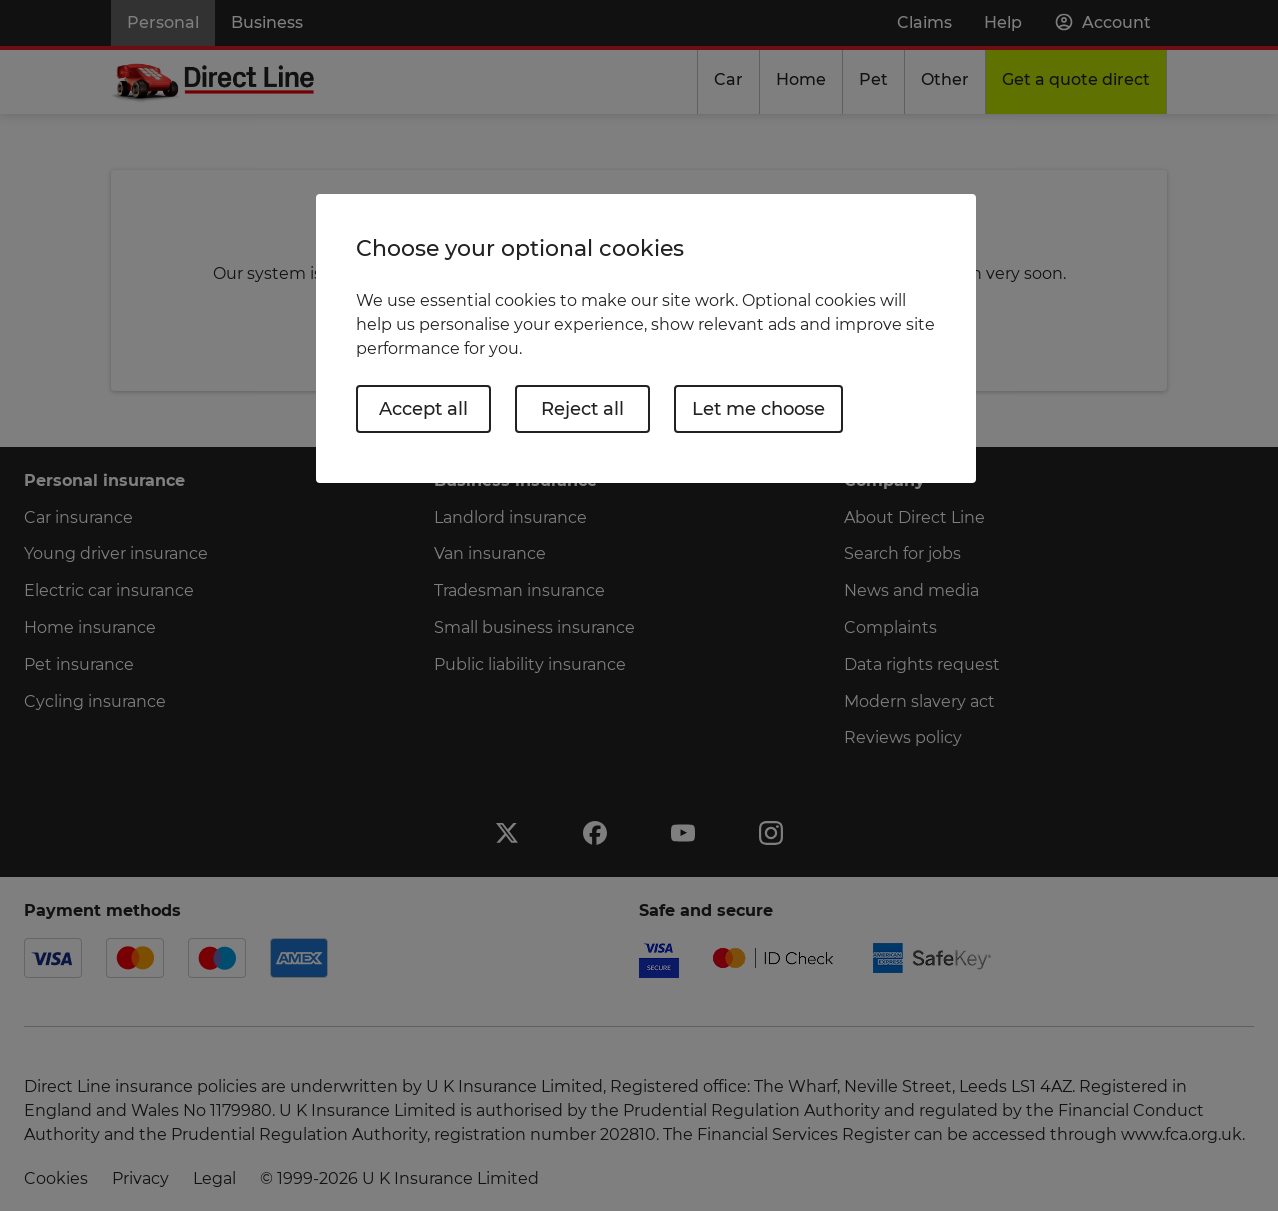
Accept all (423, 409)
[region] (646, 338)
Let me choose (758, 409)
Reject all (582, 409)
